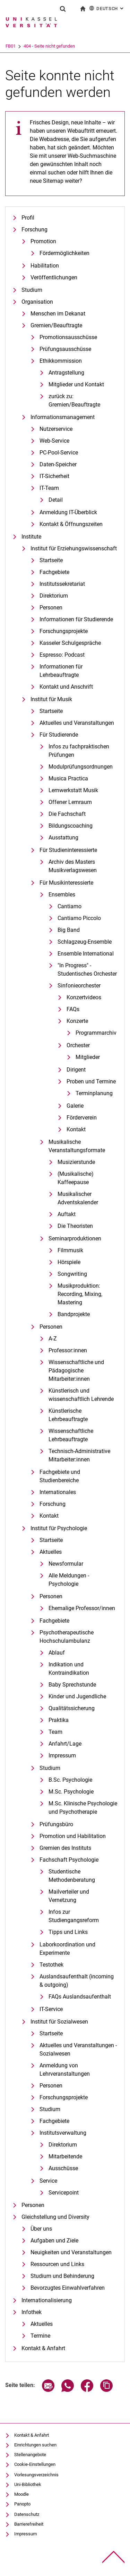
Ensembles (62, 894)
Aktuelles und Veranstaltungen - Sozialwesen (78, 2049)
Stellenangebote (30, 2454)
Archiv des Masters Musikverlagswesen (73, 866)
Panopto (22, 2504)
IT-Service (51, 2009)
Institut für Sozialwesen (59, 2021)
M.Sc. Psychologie (71, 1791)
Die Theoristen (75, 1226)
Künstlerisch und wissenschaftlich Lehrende (81, 1394)
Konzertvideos (84, 997)
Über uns (41, 2228)
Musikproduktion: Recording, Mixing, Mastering (80, 1294)
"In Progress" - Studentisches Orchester (87, 969)
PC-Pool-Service (59, 452)
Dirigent (76, 1069)
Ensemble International (86, 953)
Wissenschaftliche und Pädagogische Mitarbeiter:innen (76, 1370)
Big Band (69, 930)
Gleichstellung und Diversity (55, 2217)
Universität (15, 46)
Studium (31, 290)
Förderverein (82, 1117)
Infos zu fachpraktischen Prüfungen (79, 750)
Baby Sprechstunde (72, 1684)
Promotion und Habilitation (73, 1836)
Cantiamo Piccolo (79, 918)
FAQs (73, 1009)
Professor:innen (68, 1350)
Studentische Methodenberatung (72, 1875)
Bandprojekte (74, 1314)
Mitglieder (88, 1057)
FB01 (39, 46)
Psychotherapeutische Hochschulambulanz (67, 1636)
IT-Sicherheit (54, 476)
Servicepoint (64, 2192)
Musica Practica (68, 778)
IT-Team (49, 488)
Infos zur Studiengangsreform (74, 1916)
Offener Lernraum (70, 802)
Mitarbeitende (65, 2156)
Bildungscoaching (71, 825)
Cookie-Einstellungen (34, 2464)
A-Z (53, 1338)
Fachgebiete (54, 572)
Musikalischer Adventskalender (78, 1198)
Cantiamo (69, 906)
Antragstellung (66, 372)
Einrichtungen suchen (35, 2444)
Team (55, 1732)
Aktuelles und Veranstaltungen (77, 723)
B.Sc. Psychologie (70, 1780)
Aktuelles (51, 1552)
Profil (27, 217)
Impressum (62, 1755)
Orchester (78, 1045)
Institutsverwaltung (63, 2133)
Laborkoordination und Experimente (67, 1948)
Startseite (51, 560)
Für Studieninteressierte (68, 850)
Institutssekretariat (62, 584)
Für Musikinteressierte (66, 882)
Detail (56, 500)
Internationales (58, 1492)
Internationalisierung (46, 2300)
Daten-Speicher (58, 464)
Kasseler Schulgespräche (70, 643)
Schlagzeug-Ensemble (85, 941)
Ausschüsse (63, 2168)
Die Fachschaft (67, 814)
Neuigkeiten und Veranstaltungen (71, 2252)
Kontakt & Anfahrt (43, 2348)
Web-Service (54, 440)
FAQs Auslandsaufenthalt (80, 1996)
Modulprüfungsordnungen (81, 766)
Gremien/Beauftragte (56, 325)
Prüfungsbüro (56, 1824)
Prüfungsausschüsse (65, 349)
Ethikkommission (61, 361)
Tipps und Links (68, 1932)
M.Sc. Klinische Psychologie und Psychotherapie (83, 1807)
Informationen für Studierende (76, 619)
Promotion (43, 241)
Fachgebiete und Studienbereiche (60, 1476)
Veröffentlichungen (54, 277)
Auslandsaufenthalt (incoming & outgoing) (77, 1980)
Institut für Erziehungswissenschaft (74, 548)
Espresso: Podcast (62, 654)
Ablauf (57, 1652)
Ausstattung (63, 837)
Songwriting (72, 1274)
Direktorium (54, 595)
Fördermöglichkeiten (64, 253)
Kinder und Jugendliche (77, 1696)
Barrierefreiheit (28, 2524)
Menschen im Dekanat (58, 313)
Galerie (75, 1105)
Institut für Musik (51, 699)
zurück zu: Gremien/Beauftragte (74, 400)
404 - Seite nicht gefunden (77, 46)
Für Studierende (59, 734)
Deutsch (107, 8)
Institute (31, 536)
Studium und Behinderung (62, 2276)
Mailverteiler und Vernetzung (69, 1895)
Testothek (51, 1964)
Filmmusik (70, 1250)
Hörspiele (69, 1262)
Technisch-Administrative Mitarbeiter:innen (79, 1455)
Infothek (31, 2312)
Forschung (34, 229)
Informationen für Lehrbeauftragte (61, 670)
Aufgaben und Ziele (54, 2240)
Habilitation (45, 265)
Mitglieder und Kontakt (76, 384)
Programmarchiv (96, 1032)
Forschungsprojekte (64, 631)
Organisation (37, 301)
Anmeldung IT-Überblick (68, 512)
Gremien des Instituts (65, 1848)
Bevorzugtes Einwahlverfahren (68, 2287)
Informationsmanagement (63, 417)
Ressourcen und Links (57, 2264)
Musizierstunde (76, 1162)
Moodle (21, 2494)
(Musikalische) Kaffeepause (76, 1178)
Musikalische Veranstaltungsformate (77, 1146)
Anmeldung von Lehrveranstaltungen (65, 2069)
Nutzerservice (56, 429)
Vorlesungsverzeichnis (36, 2474)
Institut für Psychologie (59, 1528)
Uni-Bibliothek (27, 2484)
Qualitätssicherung (72, 1708)
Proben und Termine (91, 1081)
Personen (51, 607)
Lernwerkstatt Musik (73, 790)
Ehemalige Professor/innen (82, 1608)
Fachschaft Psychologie (69, 1859)
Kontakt (76, 1129)
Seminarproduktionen (75, 1238)
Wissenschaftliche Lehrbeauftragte (71, 1435)
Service (48, 2180)
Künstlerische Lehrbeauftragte (68, 1415)
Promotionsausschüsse (68, 337)
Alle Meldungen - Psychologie (69, 1579)
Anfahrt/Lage (65, 1743)
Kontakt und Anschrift (66, 686)
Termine (40, 2335)
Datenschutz (26, 2514)
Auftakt (67, 1214)
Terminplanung (94, 1093)
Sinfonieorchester (79, 985)
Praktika (59, 1720)
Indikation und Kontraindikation (69, 1668)
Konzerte (77, 1021)
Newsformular (66, 1563)
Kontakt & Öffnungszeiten (71, 524)
